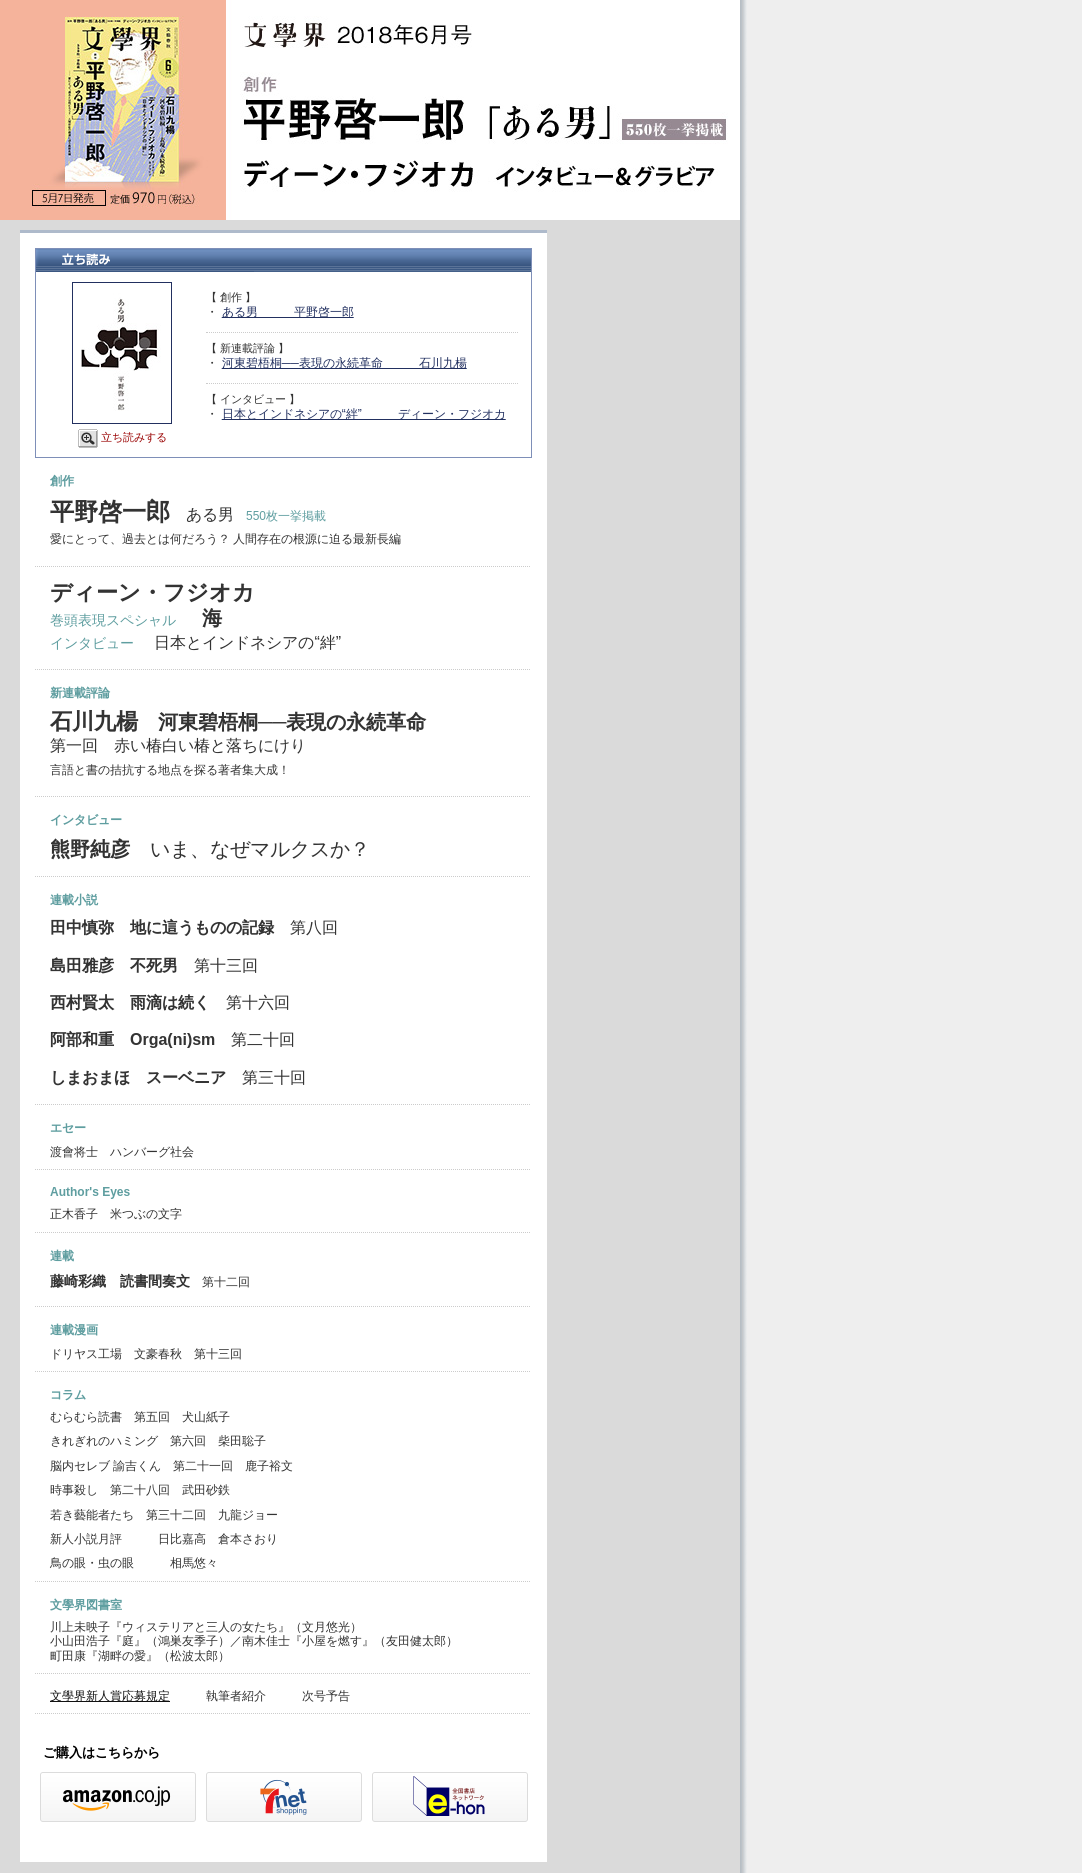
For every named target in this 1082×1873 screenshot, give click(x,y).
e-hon (450, 1797)
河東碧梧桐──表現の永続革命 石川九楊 (344, 363)
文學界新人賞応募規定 (110, 1696)
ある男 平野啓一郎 (288, 312)
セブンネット (284, 1797)
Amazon (118, 1797)
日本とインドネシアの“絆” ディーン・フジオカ (364, 414)
